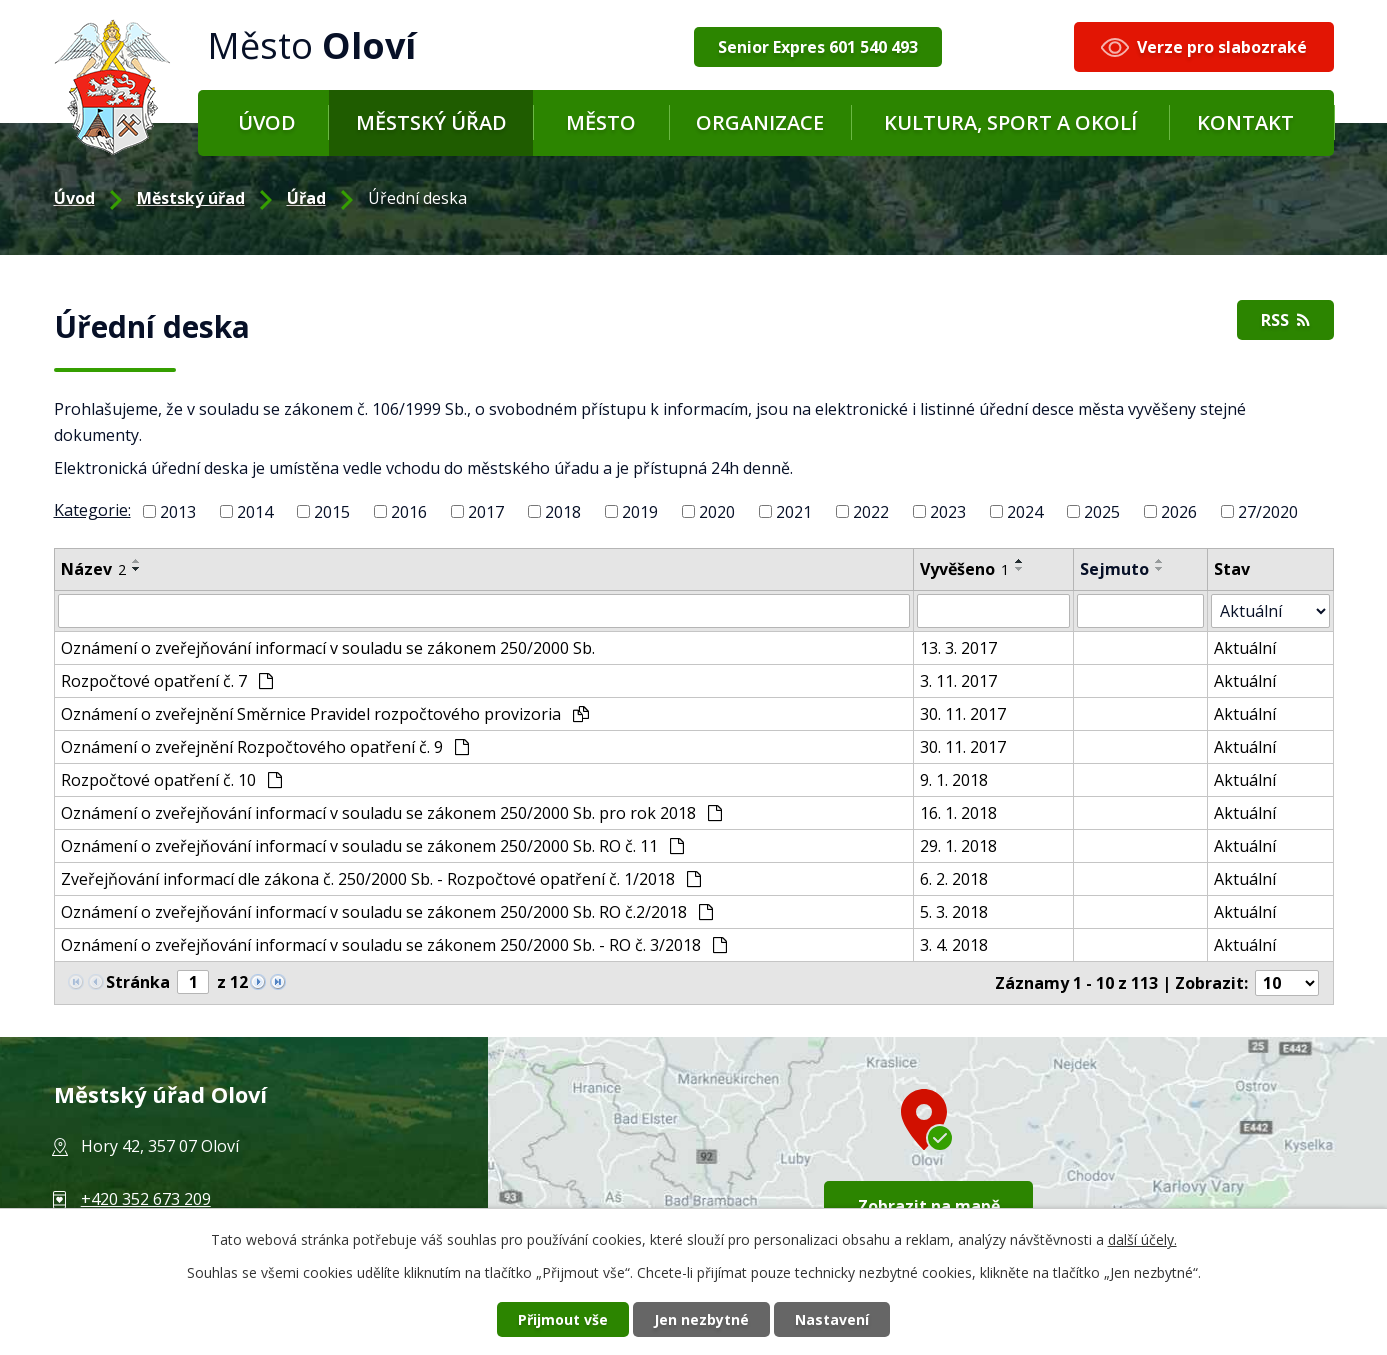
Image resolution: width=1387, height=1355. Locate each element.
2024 (1025, 512)
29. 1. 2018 (958, 846)
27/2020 (1268, 512)
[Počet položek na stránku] (1287, 983)
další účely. (1142, 1239)
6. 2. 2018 (954, 879)
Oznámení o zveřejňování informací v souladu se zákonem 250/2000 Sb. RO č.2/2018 (387, 912)
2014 (255, 512)
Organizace (760, 122)
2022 (871, 512)
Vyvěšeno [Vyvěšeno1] (964, 569)
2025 (1102, 512)
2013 (178, 512)
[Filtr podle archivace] (1140, 611)
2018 (563, 512)
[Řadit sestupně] (137, 569)
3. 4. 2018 (954, 945)
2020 (717, 512)
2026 (1179, 512)
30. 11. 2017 (963, 714)
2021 (794, 512)
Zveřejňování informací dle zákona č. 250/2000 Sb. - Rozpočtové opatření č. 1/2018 (381, 879)
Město (601, 122)
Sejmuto (1114, 569)
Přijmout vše (563, 1319)
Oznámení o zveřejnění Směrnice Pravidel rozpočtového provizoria (325, 714)
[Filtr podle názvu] (484, 611)
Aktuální (1245, 648)
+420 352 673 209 (146, 1199)
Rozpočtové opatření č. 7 (167, 681)
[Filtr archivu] (1270, 611)
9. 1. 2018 (954, 780)
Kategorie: (92, 510)
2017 (486, 512)
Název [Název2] (93, 569)
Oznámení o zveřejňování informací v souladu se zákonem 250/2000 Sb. (328, 648)
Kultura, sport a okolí (1010, 122)
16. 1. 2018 (958, 813)
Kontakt (1245, 122)
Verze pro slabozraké (1222, 47)
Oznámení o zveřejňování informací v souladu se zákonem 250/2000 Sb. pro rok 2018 (391, 813)
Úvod (267, 122)
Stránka (138, 982)
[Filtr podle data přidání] (993, 611)
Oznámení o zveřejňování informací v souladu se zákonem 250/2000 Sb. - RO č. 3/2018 (394, 945)
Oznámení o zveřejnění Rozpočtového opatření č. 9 (265, 747)
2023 (948, 512)
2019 (640, 512)
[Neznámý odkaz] (257, 980)
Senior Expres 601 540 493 (818, 47)
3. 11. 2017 (958, 681)
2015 (332, 512)
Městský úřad (431, 122)
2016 (409, 512)
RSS (1285, 320)
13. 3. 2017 (958, 648)
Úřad (306, 198)
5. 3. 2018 (954, 912)
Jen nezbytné (701, 1319)
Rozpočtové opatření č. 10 (171, 780)
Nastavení (832, 1319)
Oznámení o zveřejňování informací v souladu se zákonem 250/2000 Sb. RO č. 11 (372, 846)
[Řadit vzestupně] (137, 561)
